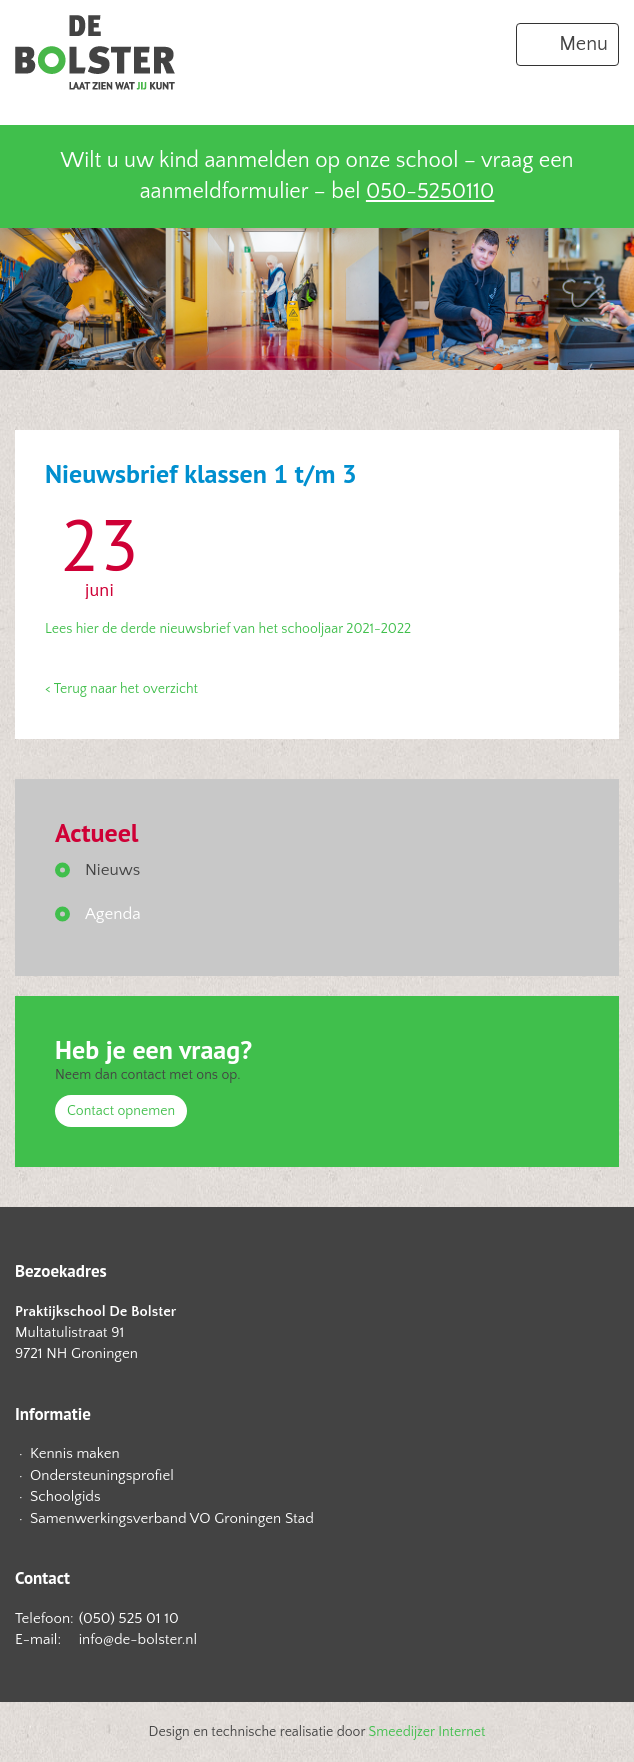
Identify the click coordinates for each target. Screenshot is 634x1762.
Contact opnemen (121, 1111)
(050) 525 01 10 (129, 1618)
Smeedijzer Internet (427, 1732)
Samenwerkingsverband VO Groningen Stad (172, 1518)
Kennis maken (75, 1453)
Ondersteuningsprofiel (102, 1475)
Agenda (113, 914)
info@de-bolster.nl (138, 1639)
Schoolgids (65, 1496)
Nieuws (112, 870)
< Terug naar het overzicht (121, 689)
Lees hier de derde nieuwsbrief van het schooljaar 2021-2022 (228, 629)
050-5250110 (430, 191)
